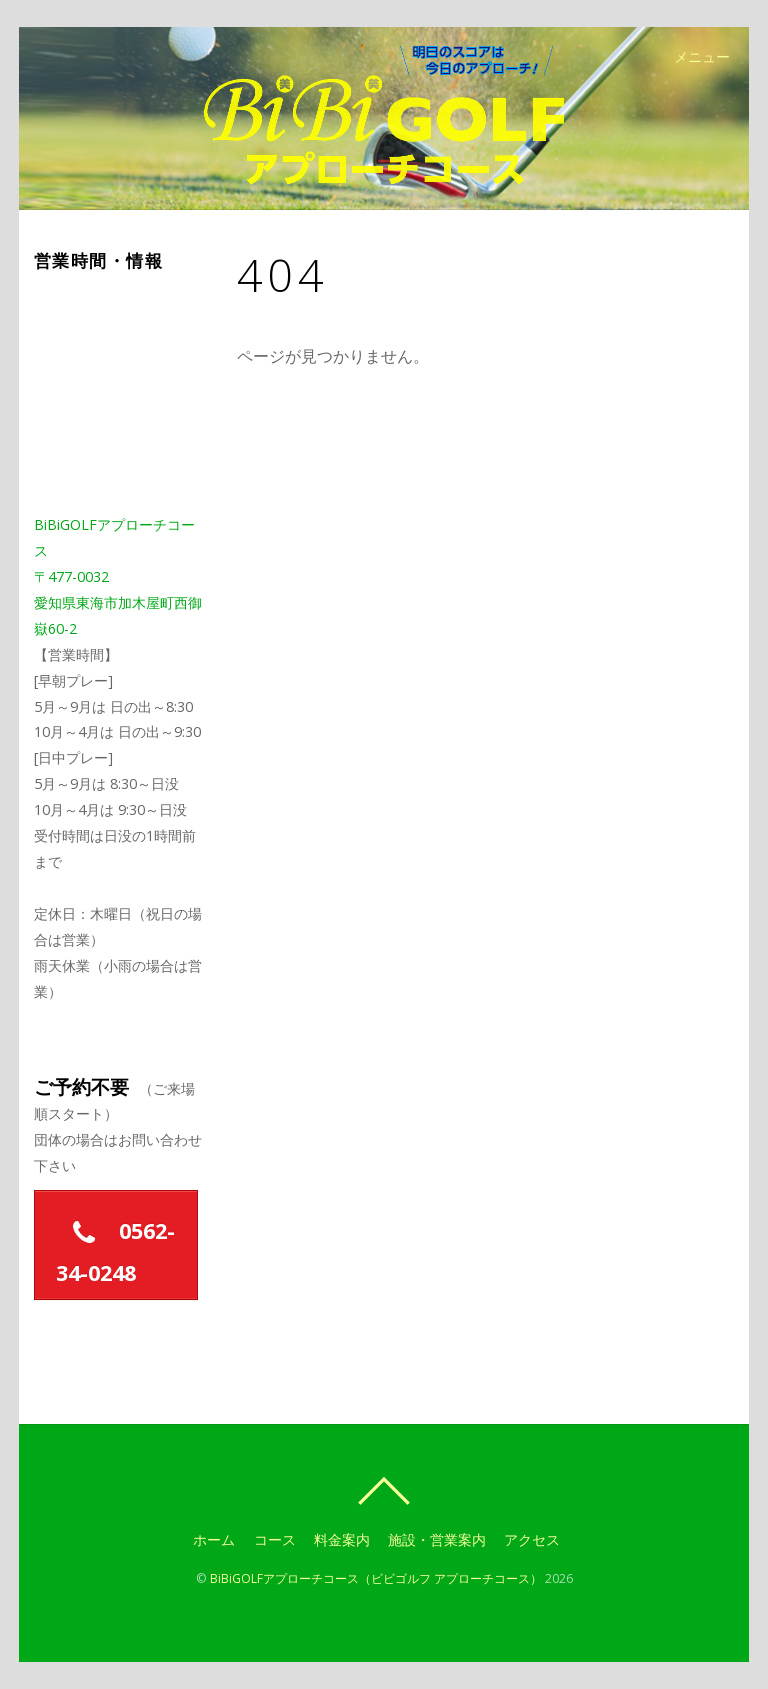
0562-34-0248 (115, 1246)
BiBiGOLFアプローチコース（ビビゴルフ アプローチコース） (376, 1578)
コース (274, 1539)
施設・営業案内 (437, 1539)
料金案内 (342, 1539)
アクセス (533, 1539)
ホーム (214, 1539)
